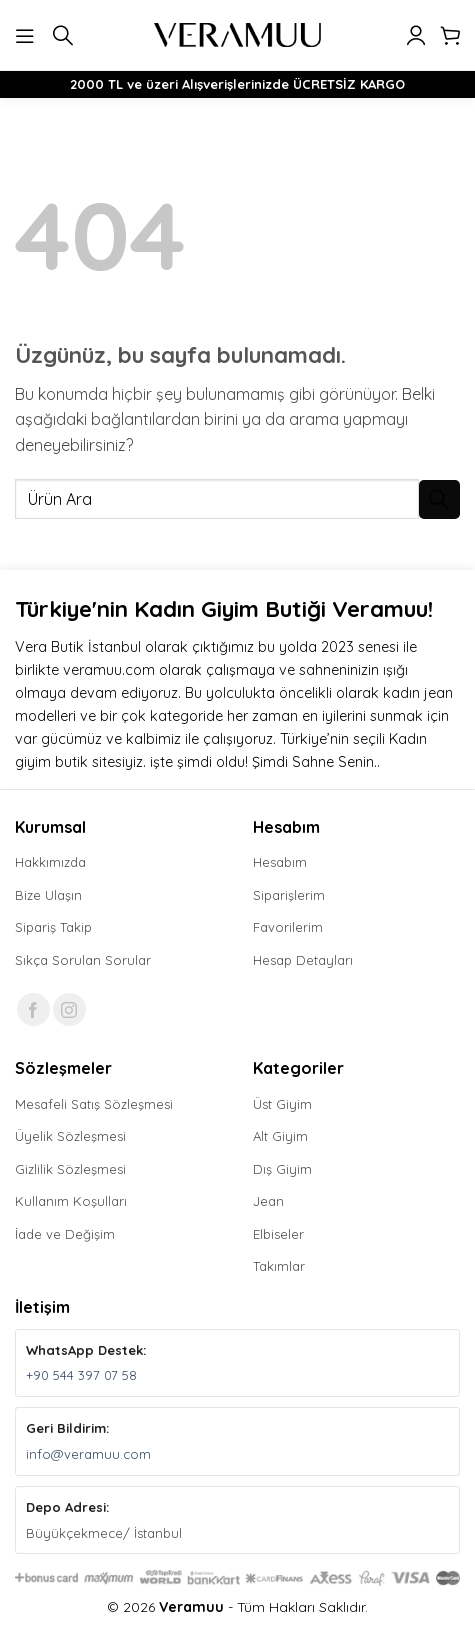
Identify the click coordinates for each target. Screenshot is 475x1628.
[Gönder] (439, 499)
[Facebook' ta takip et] (33, 1009)
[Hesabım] (416, 35)
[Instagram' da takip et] (69, 1009)
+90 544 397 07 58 (81, 1375)
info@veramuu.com (88, 1454)
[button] (27, 34)
